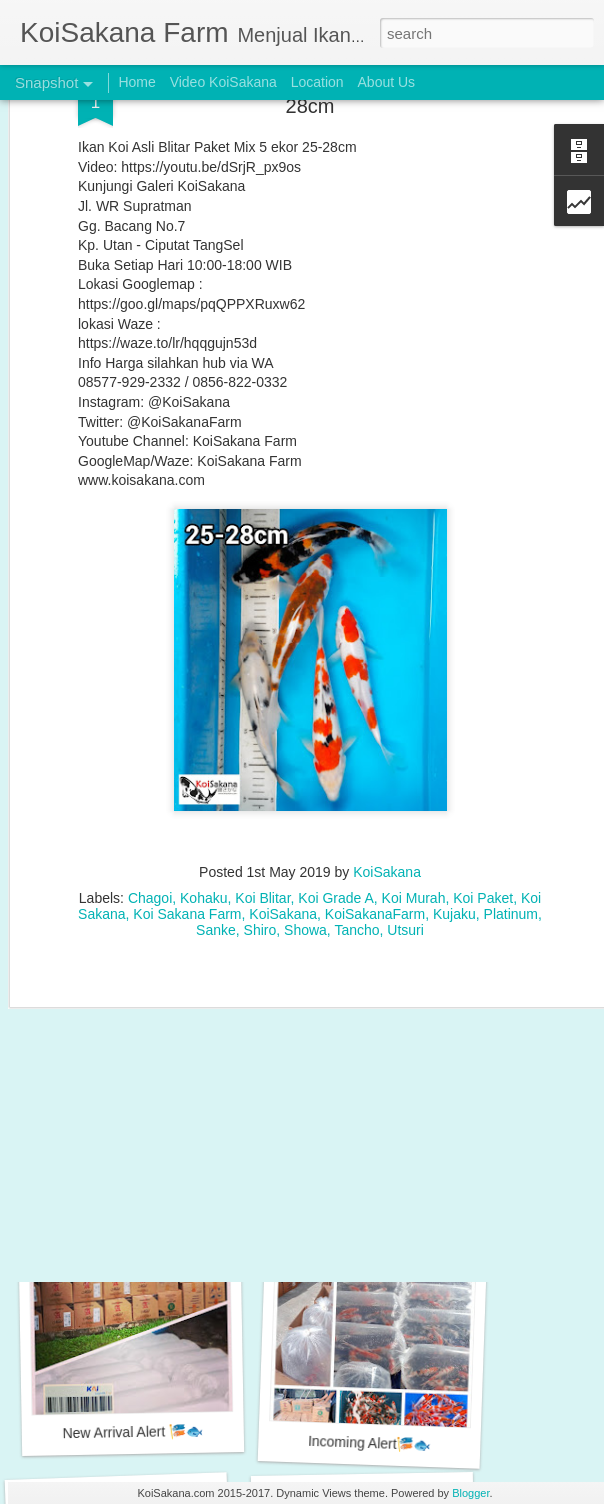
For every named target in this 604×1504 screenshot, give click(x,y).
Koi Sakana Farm (187, 819)
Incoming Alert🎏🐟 (369, 1443)
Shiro (260, 835)
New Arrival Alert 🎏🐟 (132, 1432)
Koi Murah (414, 803)
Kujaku (454, 819)
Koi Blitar (262, 803)
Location (317, 82)
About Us (387, 82)
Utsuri (405, 835)
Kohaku (203, 803)
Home (136, 82)
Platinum (511, 819)
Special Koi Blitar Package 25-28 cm (391, 1163)
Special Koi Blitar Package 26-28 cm (156, 1170)
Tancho (356, 835)
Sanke (216, 835)
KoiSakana (387, 777)
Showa (305, 835)
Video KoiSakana (223, 82)
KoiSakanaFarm (375, 819)
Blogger (470, 1493)
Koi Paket (483, 803)
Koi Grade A (336, 803)
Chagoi (150, 803)
